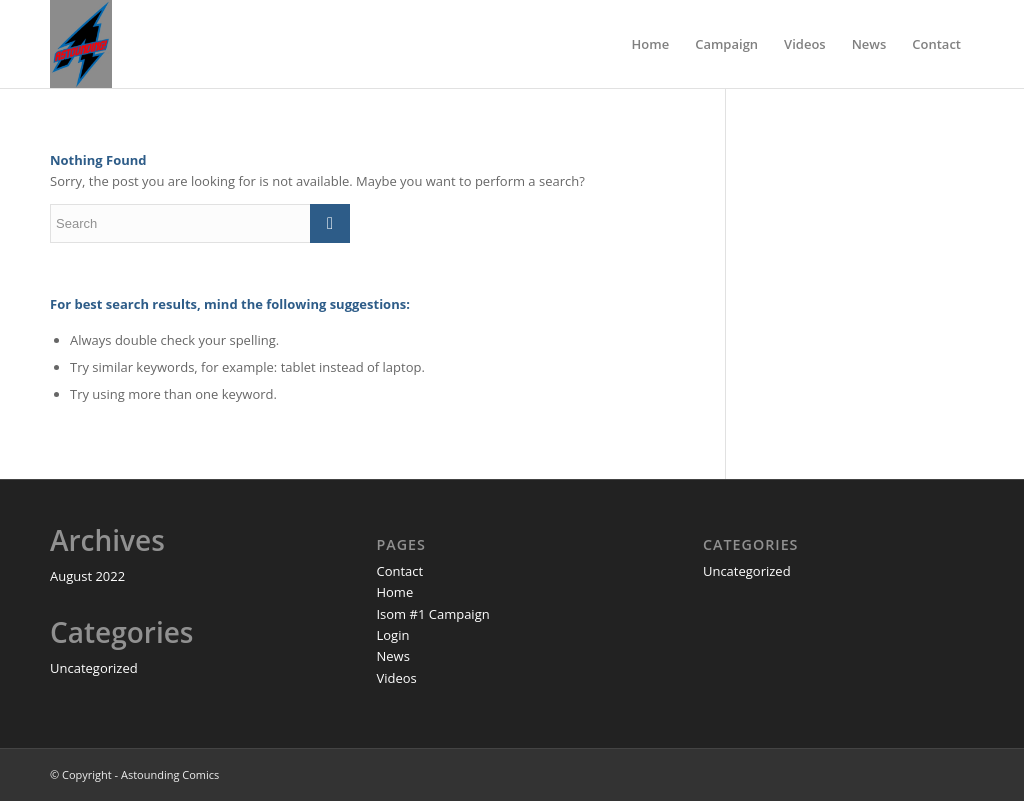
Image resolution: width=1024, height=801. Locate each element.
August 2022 (87, 576)
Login (392, 635)
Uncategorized (94, 668)
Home (394, 592)
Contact (399, 571)
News (392, 656)
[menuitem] (651, 44)
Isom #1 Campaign (432, 614)
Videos (396, 678)
